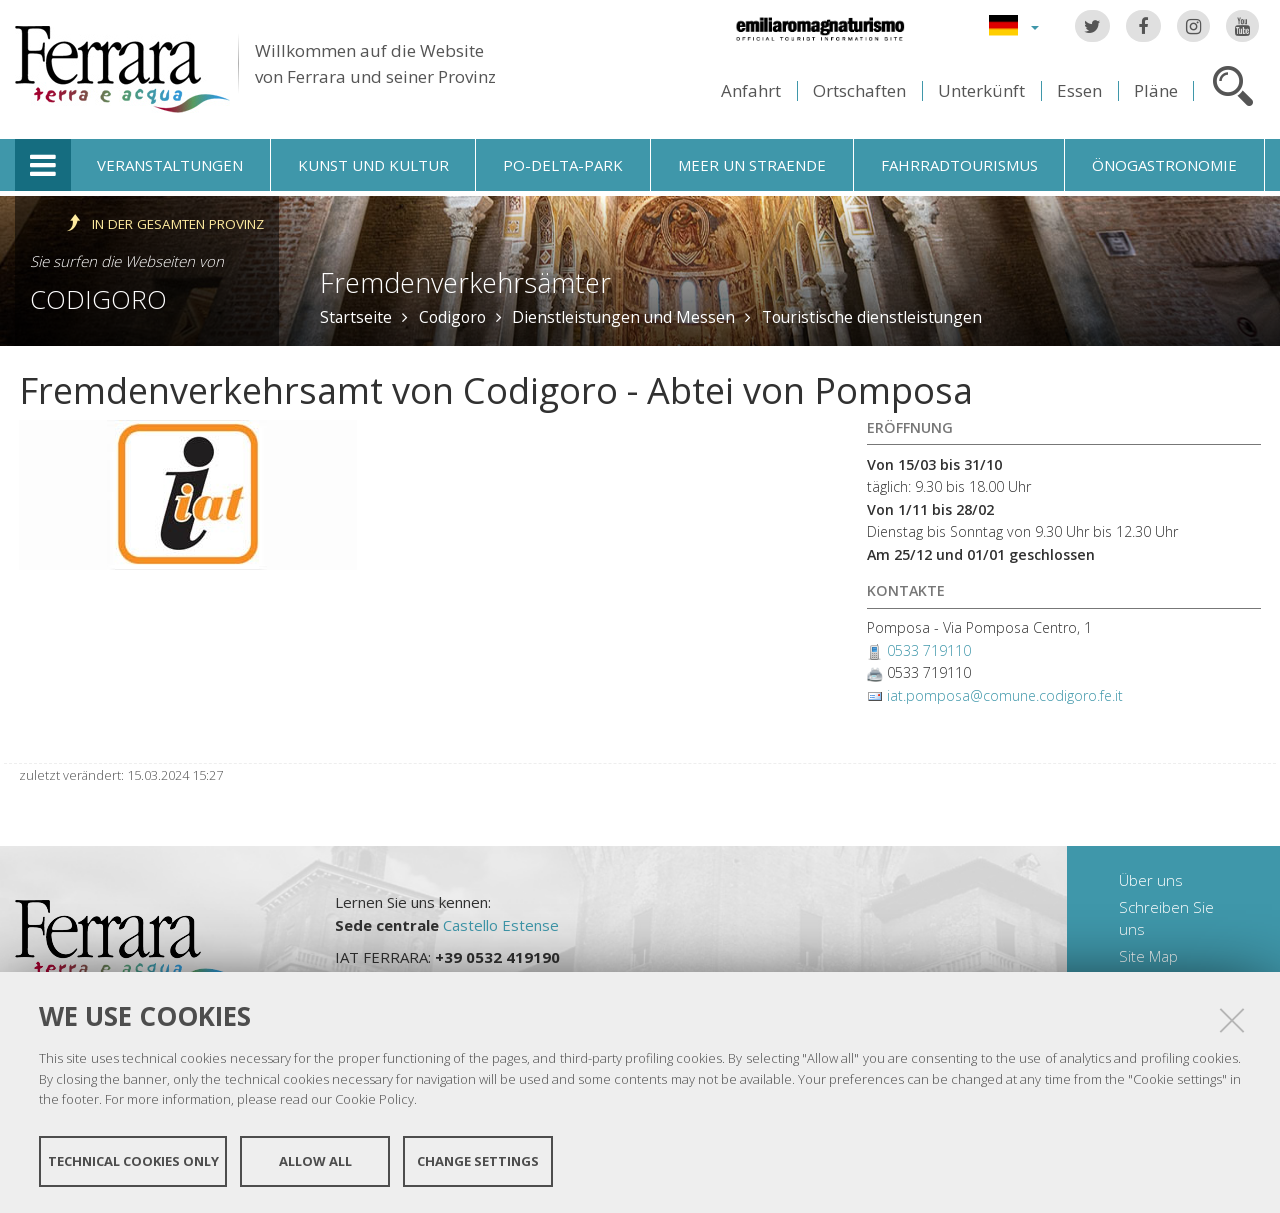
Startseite (356, 317)
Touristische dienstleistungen (872, 317)
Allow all (315, 1161)
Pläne (1156, 90)
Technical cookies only (133, 1161)
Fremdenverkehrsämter (465, 282)
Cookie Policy (374, 1099)
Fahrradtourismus (959, 165)
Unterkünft (981, 90)
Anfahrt (751, 90)
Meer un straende (752, 165)
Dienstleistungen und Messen (623, 317)
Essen (1079, 90)
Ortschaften (859, 90)
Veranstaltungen (170, 165)
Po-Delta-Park (563, 165)
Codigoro (98, 299)
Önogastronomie (1164, 165)
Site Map (1148, 956)
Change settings (478, 1161)
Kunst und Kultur (373, 165)
